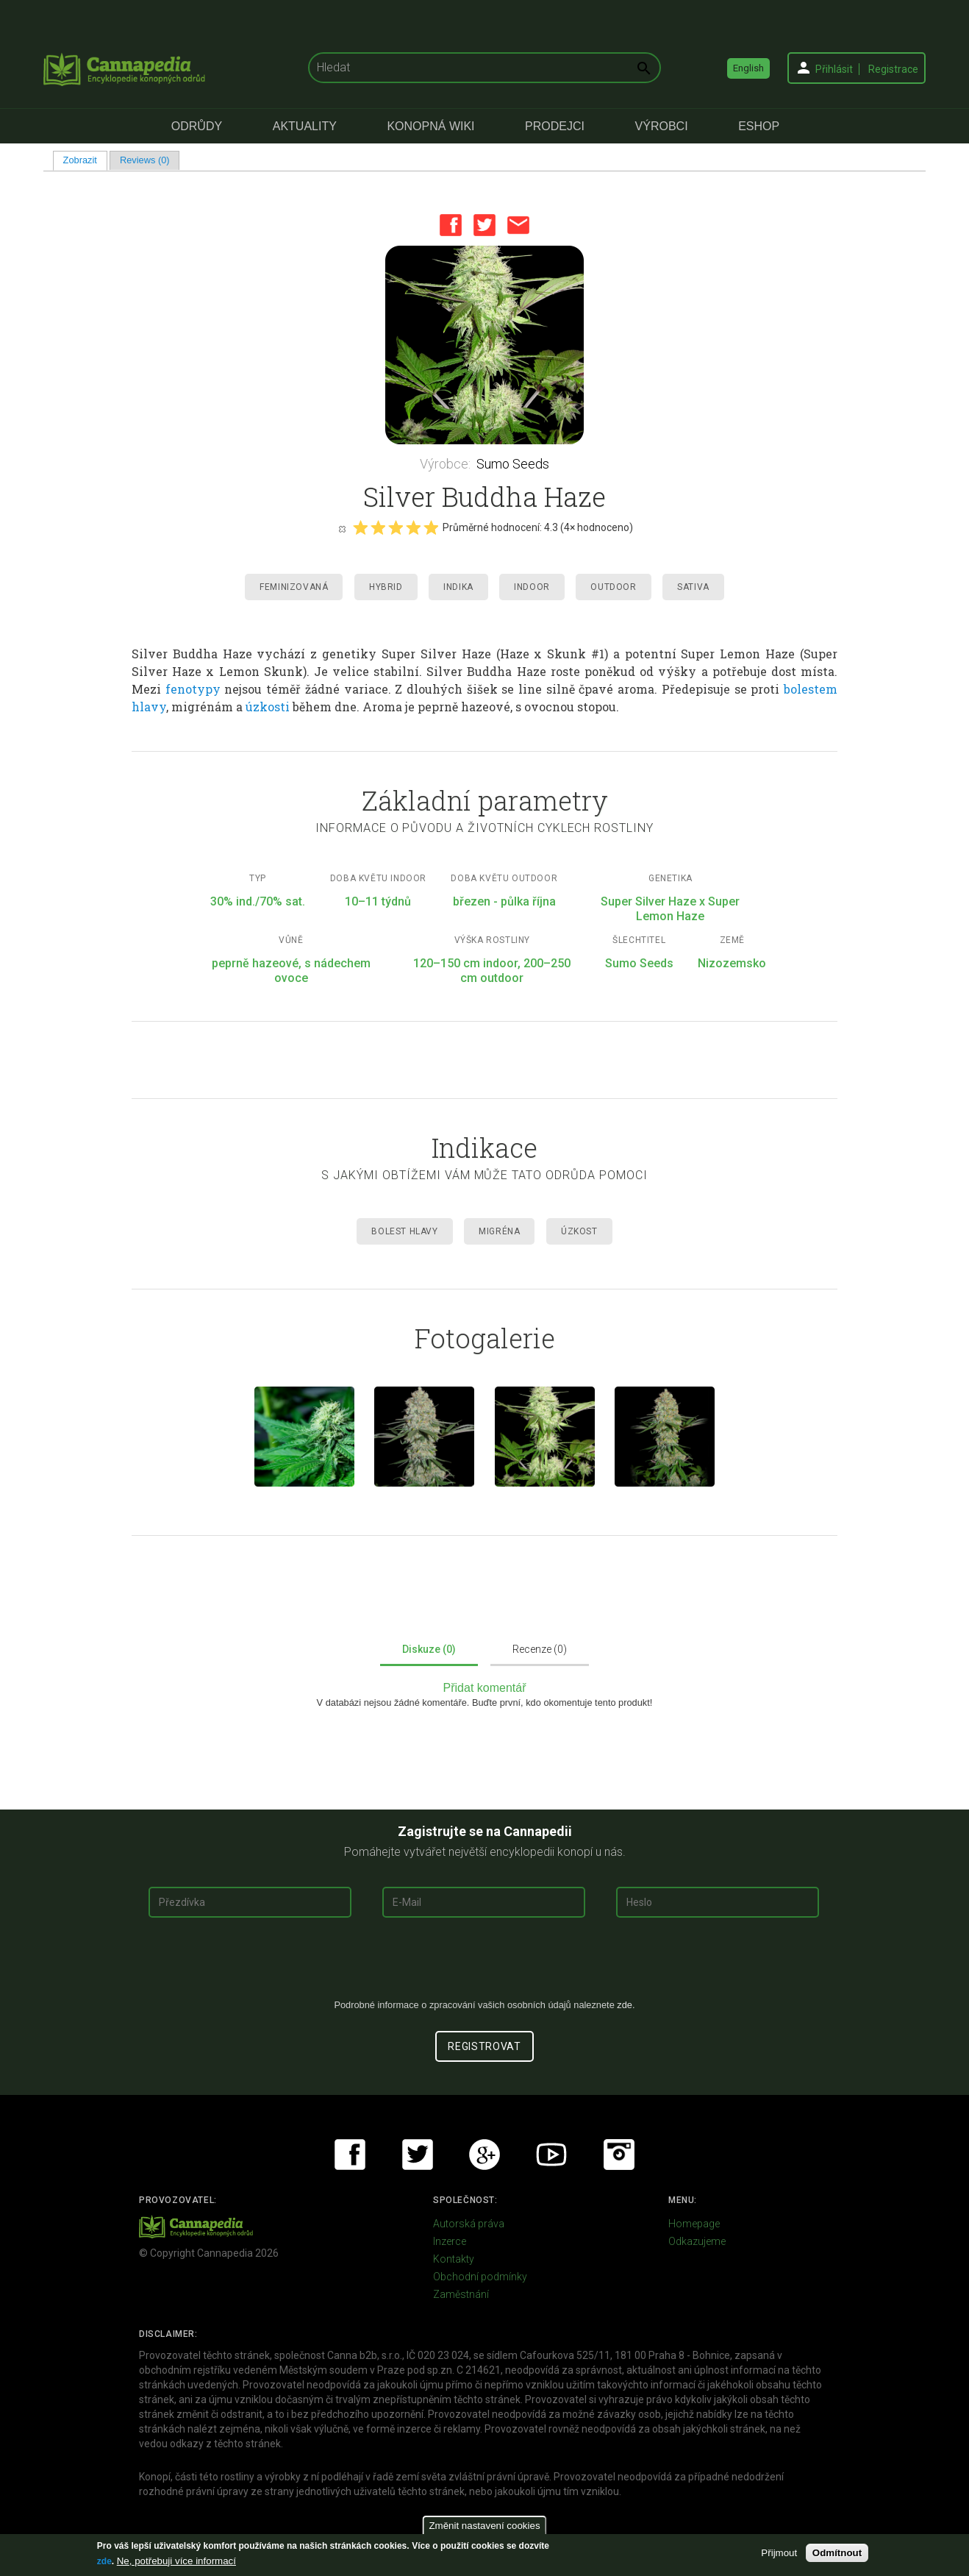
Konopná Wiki (430, 126)
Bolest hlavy (404, 1231)
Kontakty (453, 2259)
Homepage (694, 2224)
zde (104, 2561)
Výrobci (661, 126)
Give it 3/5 (395, 527)
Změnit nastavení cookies (484, 2525)
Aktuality (305, 126)
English (748, 68)
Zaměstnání (461, 2294)
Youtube (551, 2154)
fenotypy (193, 689)
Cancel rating (342, 528)
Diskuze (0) (429, 1649)
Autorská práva (468, 2224)
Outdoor (613, 587)
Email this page (518, 225)
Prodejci (554, 126)
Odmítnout (837, 2552)
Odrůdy (196, 126)
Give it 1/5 (360, 527)
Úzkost (579, 1231)
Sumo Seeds (512, 464)
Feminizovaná (294, 587)
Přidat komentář (484, 1688)
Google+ (484, 2154)
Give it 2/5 (378, 527)
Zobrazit (85, 160)
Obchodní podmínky (480, 2277)
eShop (758, 126)
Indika (458, 587)
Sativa (693, 587)
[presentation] (484, 1964)
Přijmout (779, 2552)
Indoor (532, 587)
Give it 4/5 (413, 527)
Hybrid (386, 587)
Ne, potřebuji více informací (176, 2560)
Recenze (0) (539, 1649)
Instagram (619, 2154)
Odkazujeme (697, 2241)
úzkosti (268, 706)
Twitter (484, 225)
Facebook (450, 225)
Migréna (499, 1231)
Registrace (893, 69)
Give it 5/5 (430, 527)
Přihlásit (834, 69)
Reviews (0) (145, 160)
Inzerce (449, 2241)
